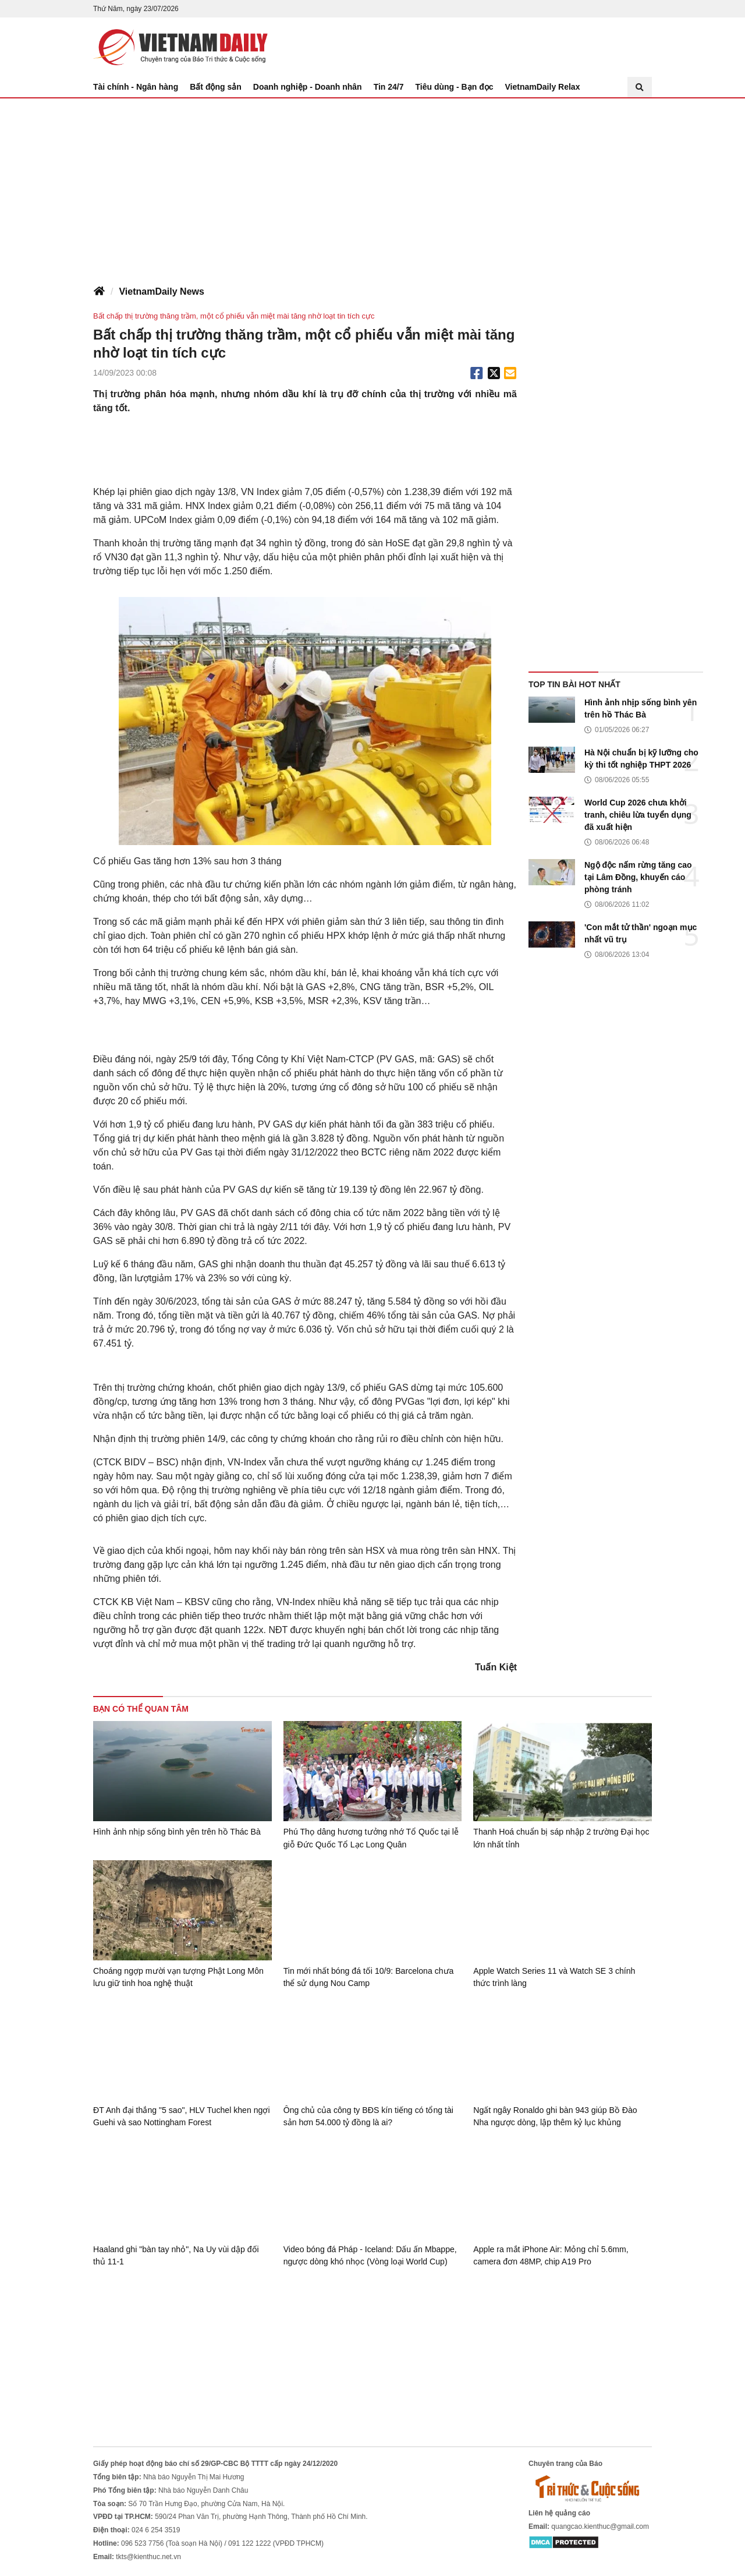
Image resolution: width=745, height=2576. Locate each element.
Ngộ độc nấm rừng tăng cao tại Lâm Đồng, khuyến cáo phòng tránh (638, 877)
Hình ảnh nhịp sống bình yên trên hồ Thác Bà (640, 708)
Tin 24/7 (389, 86)
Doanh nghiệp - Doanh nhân (307, 86)
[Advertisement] (372, 185)
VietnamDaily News (161, 291)
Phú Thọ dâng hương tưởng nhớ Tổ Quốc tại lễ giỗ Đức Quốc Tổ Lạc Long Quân (369, 1838)
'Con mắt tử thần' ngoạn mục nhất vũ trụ (640, 933)
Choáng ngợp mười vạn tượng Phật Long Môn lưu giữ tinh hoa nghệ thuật (177, 1977)
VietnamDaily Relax (542, 86)
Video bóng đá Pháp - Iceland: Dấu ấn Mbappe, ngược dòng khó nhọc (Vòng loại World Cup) (369, 2255)
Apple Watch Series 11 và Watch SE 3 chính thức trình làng (553, 1977)
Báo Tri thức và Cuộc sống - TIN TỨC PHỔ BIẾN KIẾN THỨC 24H (180, 47)
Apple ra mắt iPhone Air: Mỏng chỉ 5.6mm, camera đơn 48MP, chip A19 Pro (550, 2255)
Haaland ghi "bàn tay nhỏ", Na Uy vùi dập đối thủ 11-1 (182, 2255)
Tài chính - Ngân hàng (135, 86)
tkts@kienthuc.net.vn (148, 2556)
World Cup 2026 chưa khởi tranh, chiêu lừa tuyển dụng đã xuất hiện (637, 815)
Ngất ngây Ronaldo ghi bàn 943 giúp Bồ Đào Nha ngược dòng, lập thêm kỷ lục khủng (554, 2115)
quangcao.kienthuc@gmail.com (600, 2525)
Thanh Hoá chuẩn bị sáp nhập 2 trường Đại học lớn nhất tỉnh (560, 1838)
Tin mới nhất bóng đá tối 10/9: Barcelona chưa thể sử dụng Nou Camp (367, 1977)
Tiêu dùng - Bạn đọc (455, 86)
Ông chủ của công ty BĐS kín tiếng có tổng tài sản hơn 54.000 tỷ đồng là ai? (367, 2115)
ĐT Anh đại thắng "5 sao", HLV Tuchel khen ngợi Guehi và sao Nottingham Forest (180, 2115)
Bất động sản (216, 86)
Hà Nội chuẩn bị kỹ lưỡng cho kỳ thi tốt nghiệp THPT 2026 (641, 758)
